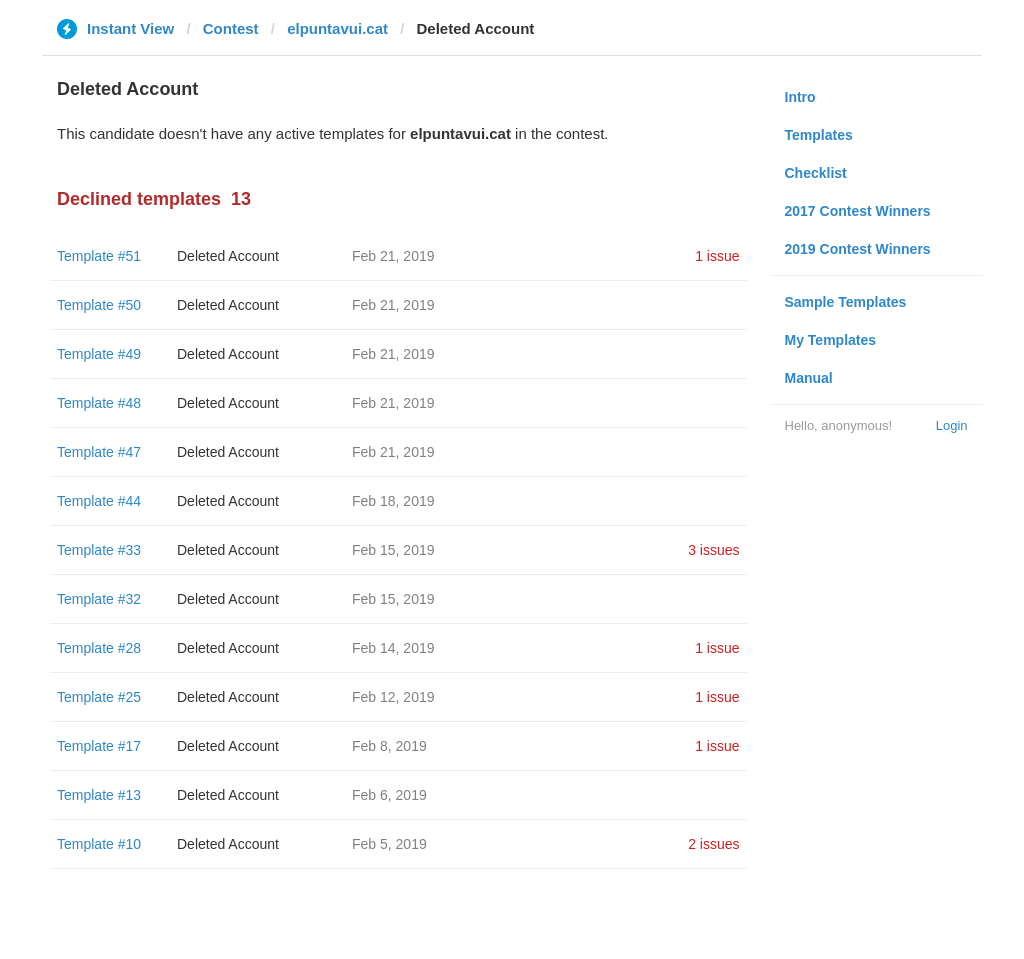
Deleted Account (228, 256)
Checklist (816, 173)
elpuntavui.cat (337, 28)
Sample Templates (846, 302)
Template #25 (99, 697)
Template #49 (99, 354)
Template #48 (99, 403)
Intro (800, 97)
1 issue (717, 256)
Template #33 (99, 550)
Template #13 (99, 795)
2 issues (713, 844)
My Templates (831, 340)
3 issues (713, 550)
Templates (819, 135)
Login (952, 425)
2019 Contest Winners (858, 249)
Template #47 (99, 452)
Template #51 (99, 256)
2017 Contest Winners (858, 211)
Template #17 (99, 746)
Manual (809, 378)
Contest (231, 28)
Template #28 (99, 648)
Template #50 (99, 305)
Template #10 (99, 844)
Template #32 (99, 599)
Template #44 (99, 501)
